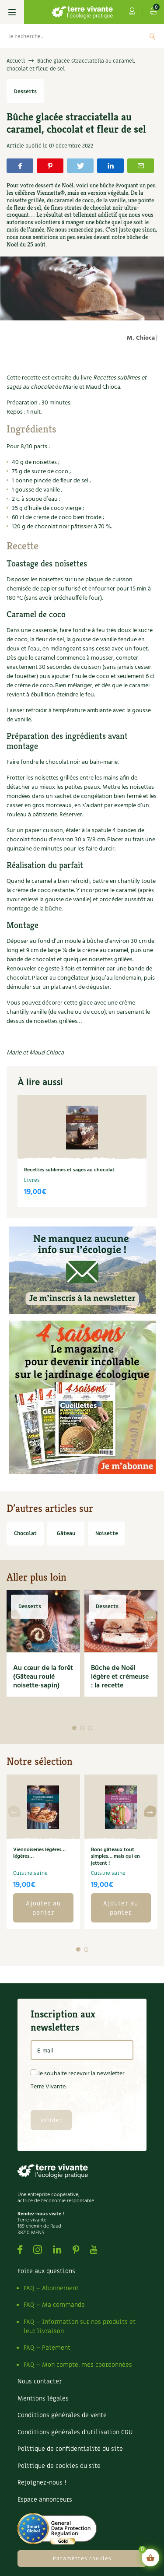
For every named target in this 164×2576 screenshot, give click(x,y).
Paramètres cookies (82, 2558)
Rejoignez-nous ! (41, 2482)
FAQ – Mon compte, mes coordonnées (78, 2365)
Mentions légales (43, 2398)
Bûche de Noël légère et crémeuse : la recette (120, 1676)
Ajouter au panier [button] (43, 1908)
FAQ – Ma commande (54, 2305)
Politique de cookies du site (59, 2466)
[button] (74, 1728)
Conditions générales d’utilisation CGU (75, 2432)
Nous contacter (39, 2381)
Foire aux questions (46, 2271)
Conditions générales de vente (62, 2415)
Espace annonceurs (44, 2499)
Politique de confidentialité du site (70, 2449)
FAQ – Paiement (47, 2348)
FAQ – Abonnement (51, 2288)
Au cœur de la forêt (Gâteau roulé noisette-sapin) (43, 1676)
